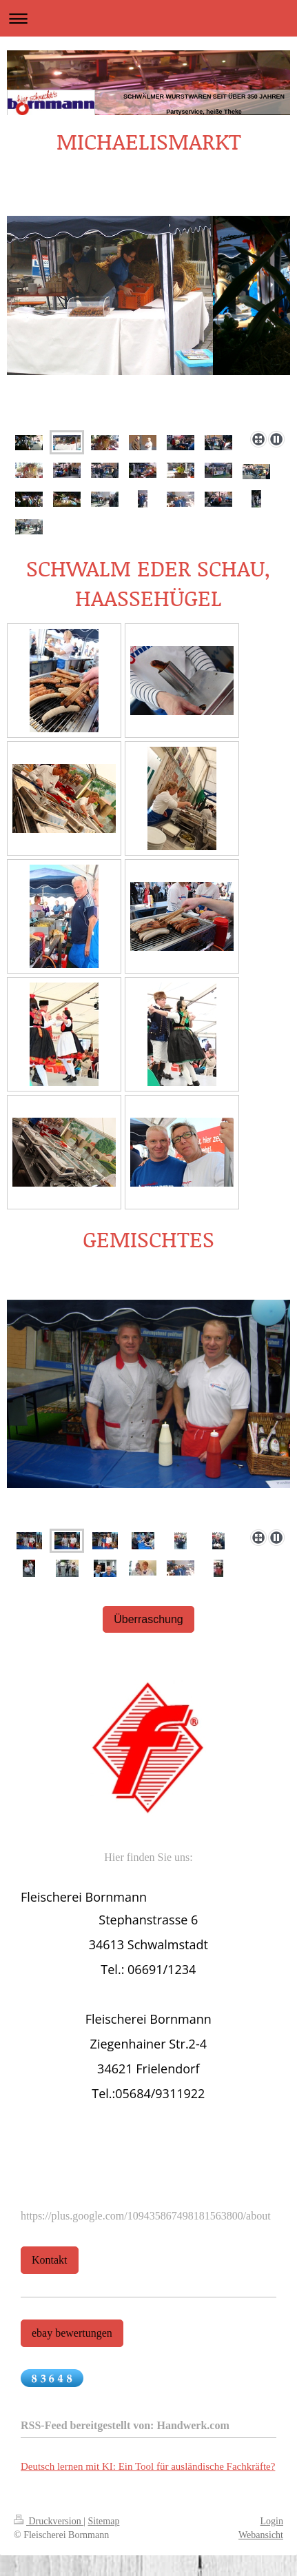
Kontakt (50, 2260)
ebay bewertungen (72, 2333)
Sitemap (104, 2521)
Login (271, 2521)
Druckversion (48, 2521)
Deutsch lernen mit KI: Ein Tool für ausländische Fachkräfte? (148, 2466)
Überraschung (148, 1619)
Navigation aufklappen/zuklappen (148, 18)
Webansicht (260, 2535)
